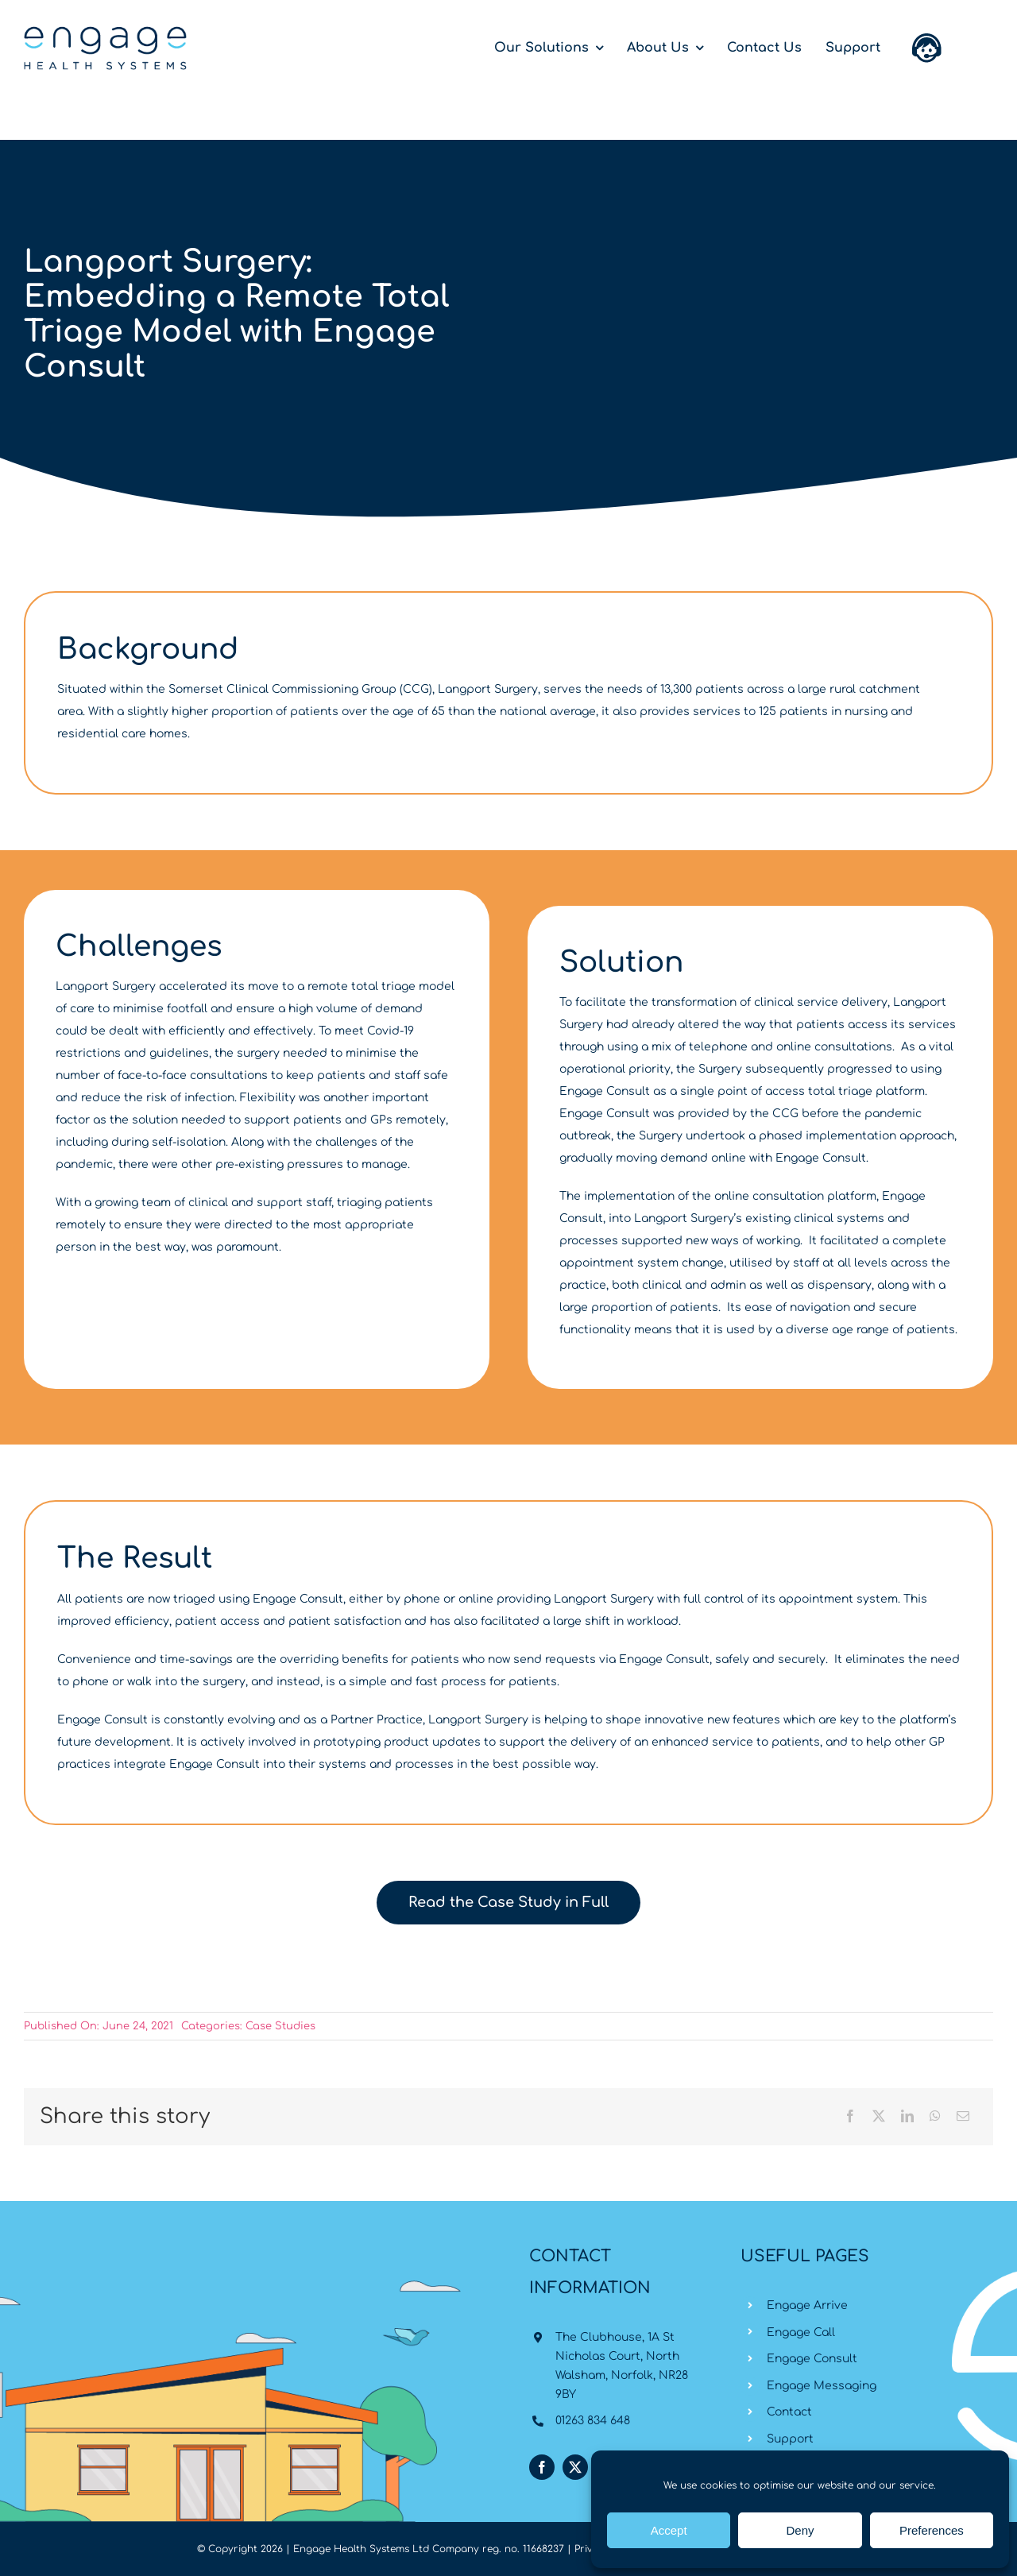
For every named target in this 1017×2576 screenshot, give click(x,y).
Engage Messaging (821, 2386)
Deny (800, 2530)
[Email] (963, 2116)
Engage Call (801, 2332)
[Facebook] (850, 2116)
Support (790, 2439)
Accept (669, 2530)
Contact (789, 2412)
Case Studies (280, 2026)
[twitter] (575, 2467)
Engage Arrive (807, 2305)
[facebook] (542, 2467)
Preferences (931, 2530)
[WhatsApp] (935, 2116)
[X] (878, 2116)
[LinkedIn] (907, 2116)
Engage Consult (812, 2359)
